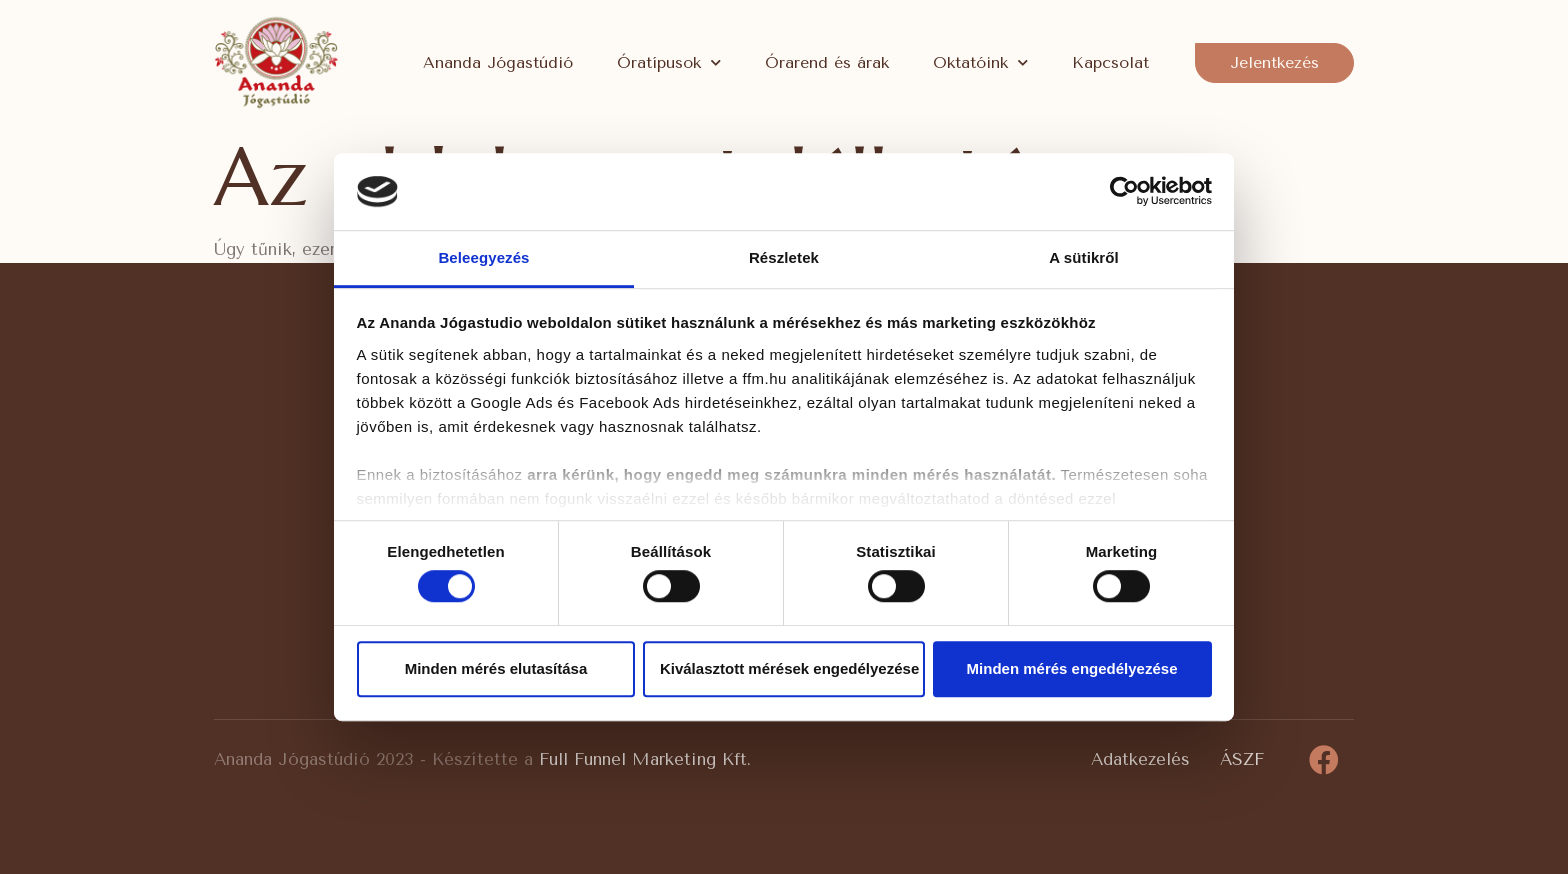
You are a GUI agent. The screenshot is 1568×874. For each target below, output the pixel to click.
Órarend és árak (827, 62)
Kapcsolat (1110, 62)
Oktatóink (980, 62)
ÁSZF (1242, 759)
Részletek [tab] (784, 257)
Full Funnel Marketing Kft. (645, 759)
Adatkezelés (1140, 759)
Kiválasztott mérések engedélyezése (789, 668)
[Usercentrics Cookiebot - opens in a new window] (1124, 192)
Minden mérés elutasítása (496, 668)
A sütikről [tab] (1084, 257)
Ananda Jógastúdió (498, 62)
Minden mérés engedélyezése (1072, 668)
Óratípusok (669, 62)
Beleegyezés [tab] (483, 257)
